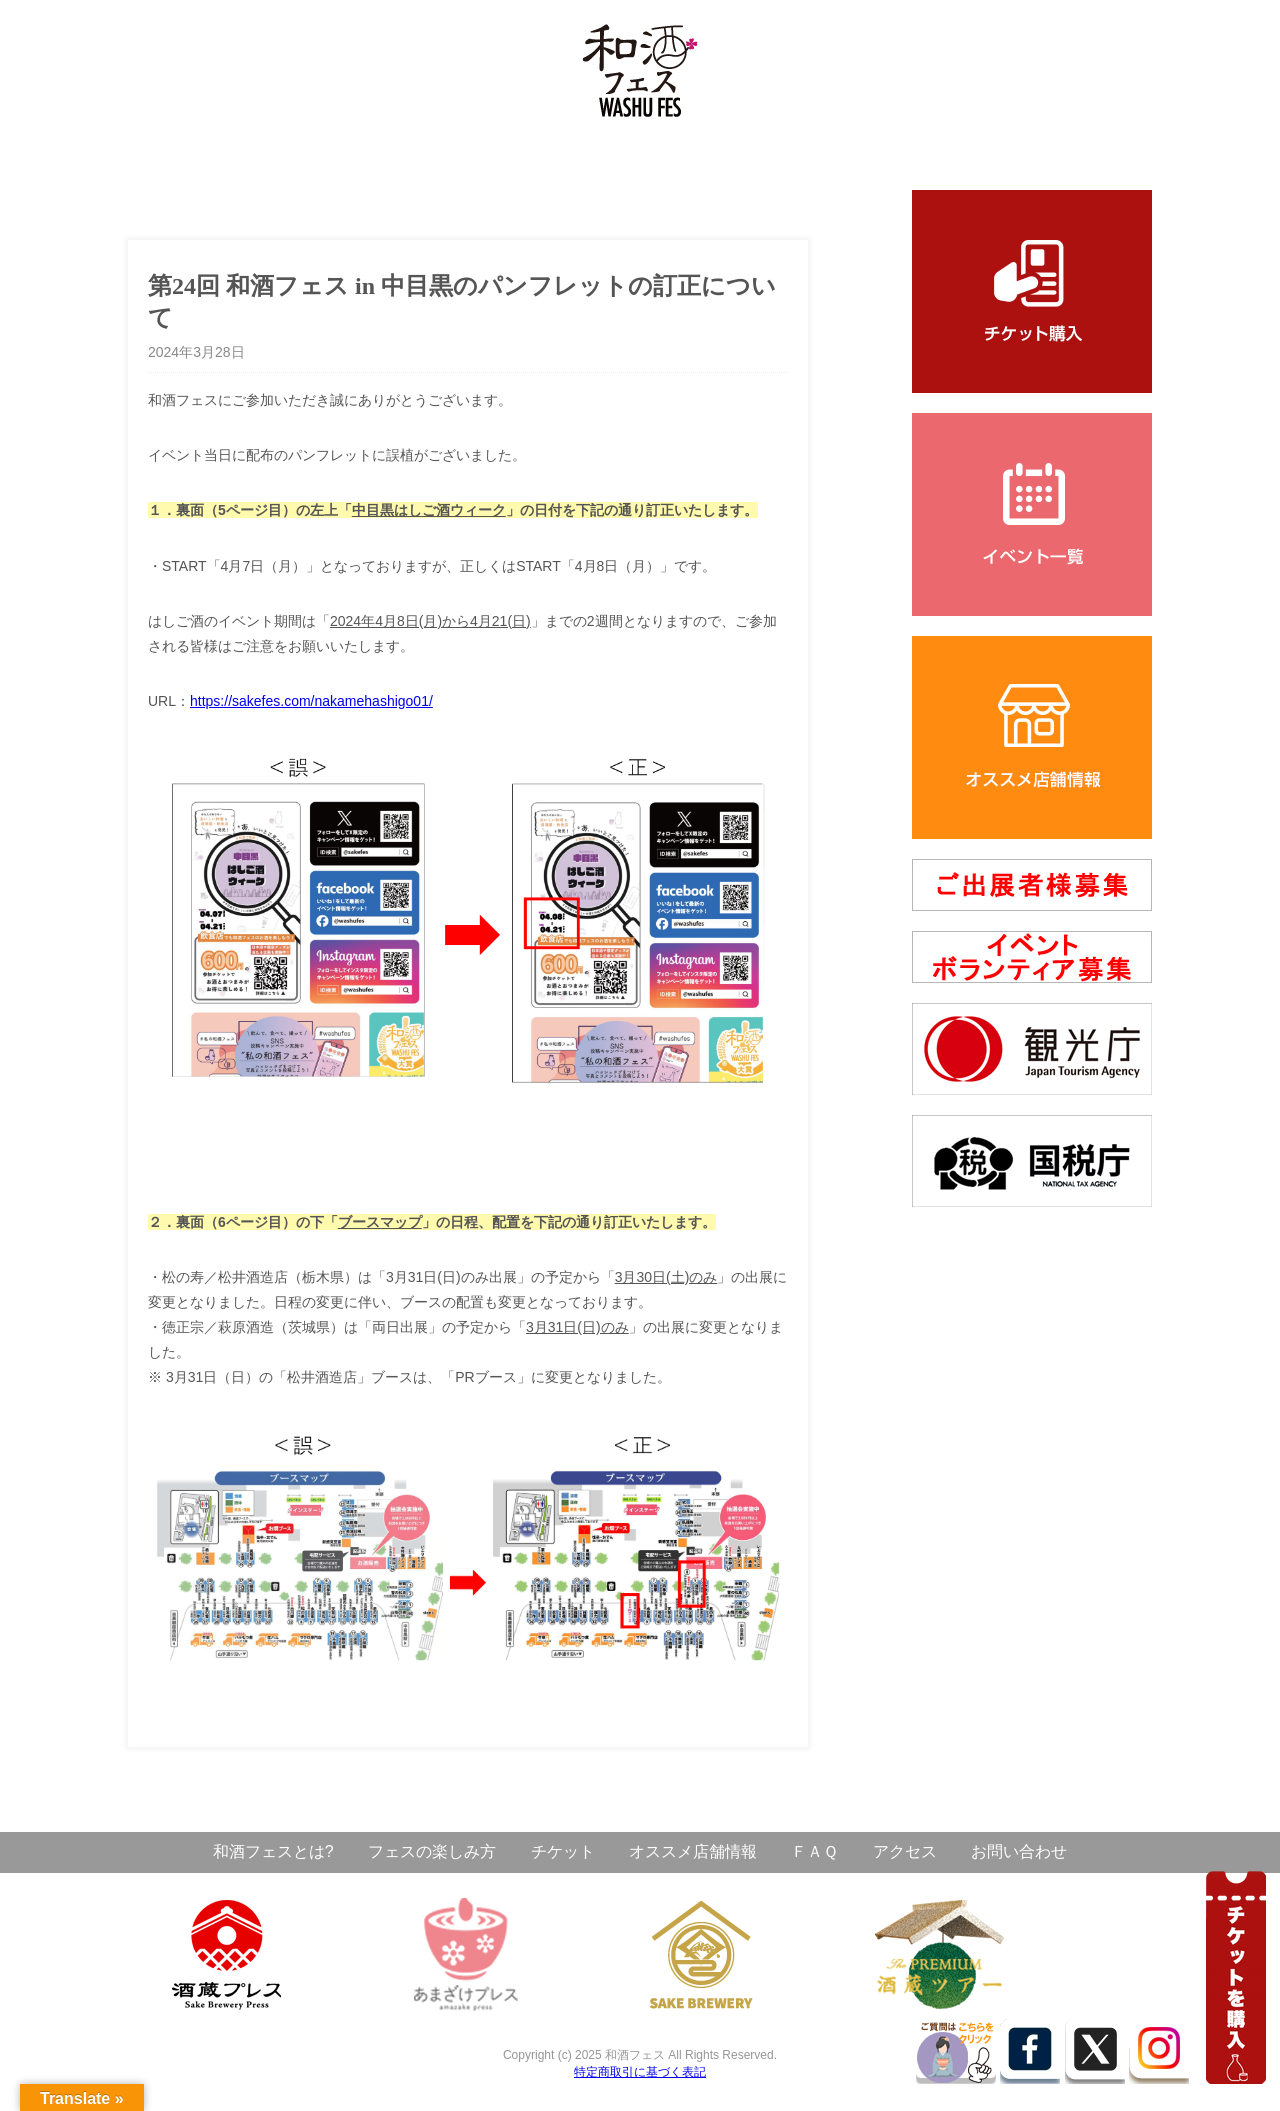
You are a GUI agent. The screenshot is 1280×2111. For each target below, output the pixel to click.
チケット (563, 1851)
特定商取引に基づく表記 (640, 2072)
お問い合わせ (1019, 1851)
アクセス (905, 1851)
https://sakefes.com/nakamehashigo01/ (311, 701)
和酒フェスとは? (273, 1851)
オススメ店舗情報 (693, 1851)
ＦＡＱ (814, 1851)
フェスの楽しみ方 (432, 1851)
